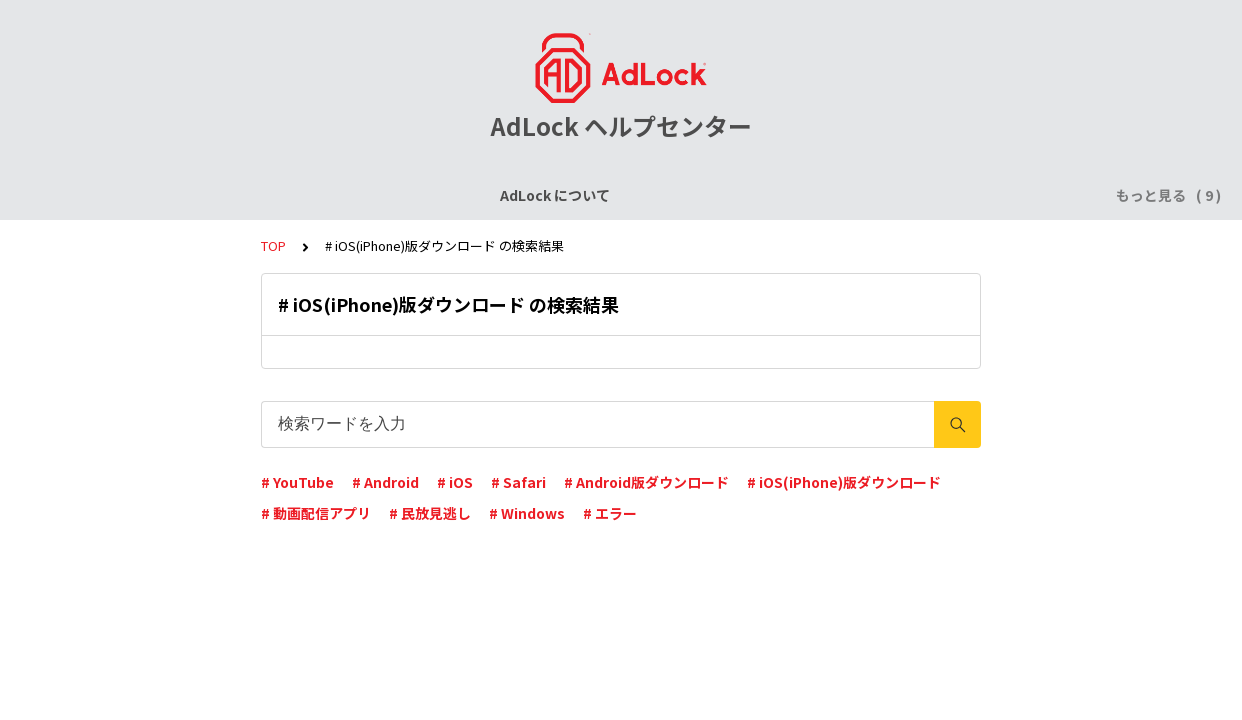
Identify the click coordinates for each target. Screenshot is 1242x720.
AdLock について (128, 195)
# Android (385, 482)
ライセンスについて (274, 195)
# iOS (455, 482)
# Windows (527, 513)
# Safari (518, 482)
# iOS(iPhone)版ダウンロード (844, 482)
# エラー (610, 513)
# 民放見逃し (430, 513)
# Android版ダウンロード (646, 482)
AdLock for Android (665, 195)
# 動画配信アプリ (316, 513)
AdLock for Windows (831, 195)
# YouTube (297, 482)
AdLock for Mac (983, 195)
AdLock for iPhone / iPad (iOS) (468, 195)
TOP (273, 245)
